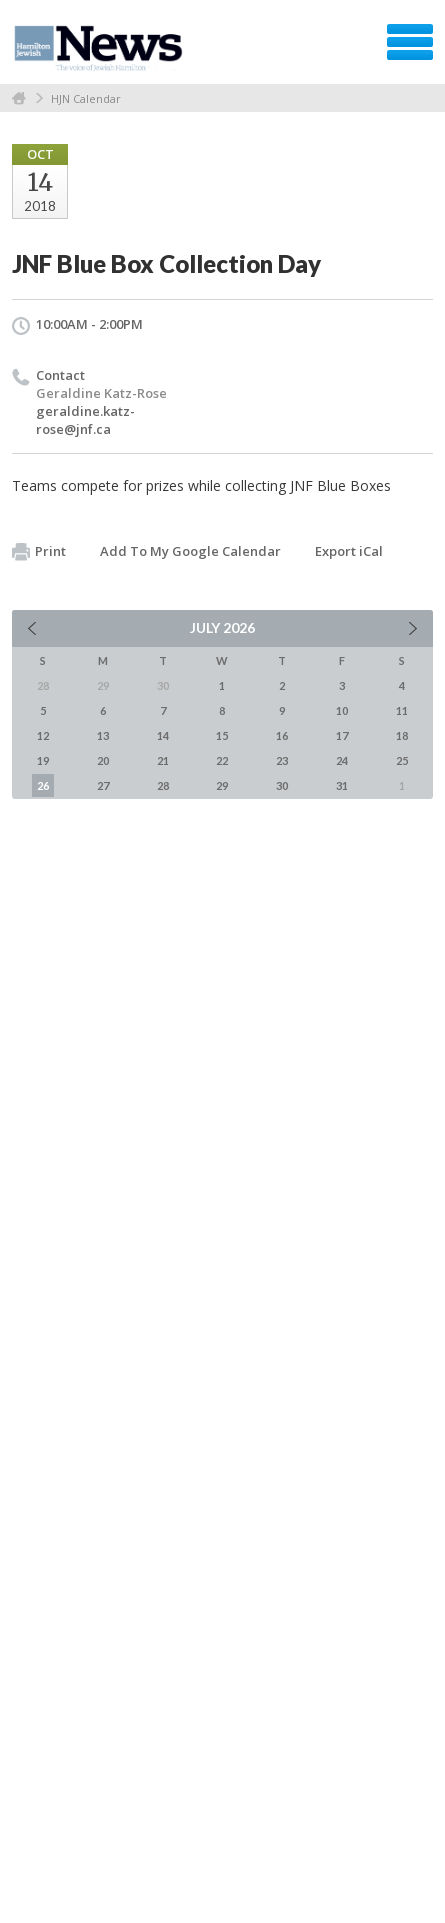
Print (39, 552)
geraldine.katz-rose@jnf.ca (85, 420)
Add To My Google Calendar (190, 551)
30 (282, 785)
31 (342, 785)
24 (342, 760)
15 (222, 735)
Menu (410, 42)
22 (222, 760)
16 (282, 735)
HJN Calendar (86, 98)
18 (402, 735)
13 (103, 735)
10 (342, 710)
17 (342, 735)
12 (43, 735)
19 (43, 760)
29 (222, 785)
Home (19, 98)
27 (103, 785)
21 (163, 760)
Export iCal (349, 551)
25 (402, 760)
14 (163, 735)
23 (282, 760)
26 (43, 785)
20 (103, 760)
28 (163, 785)
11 (402, 710)
